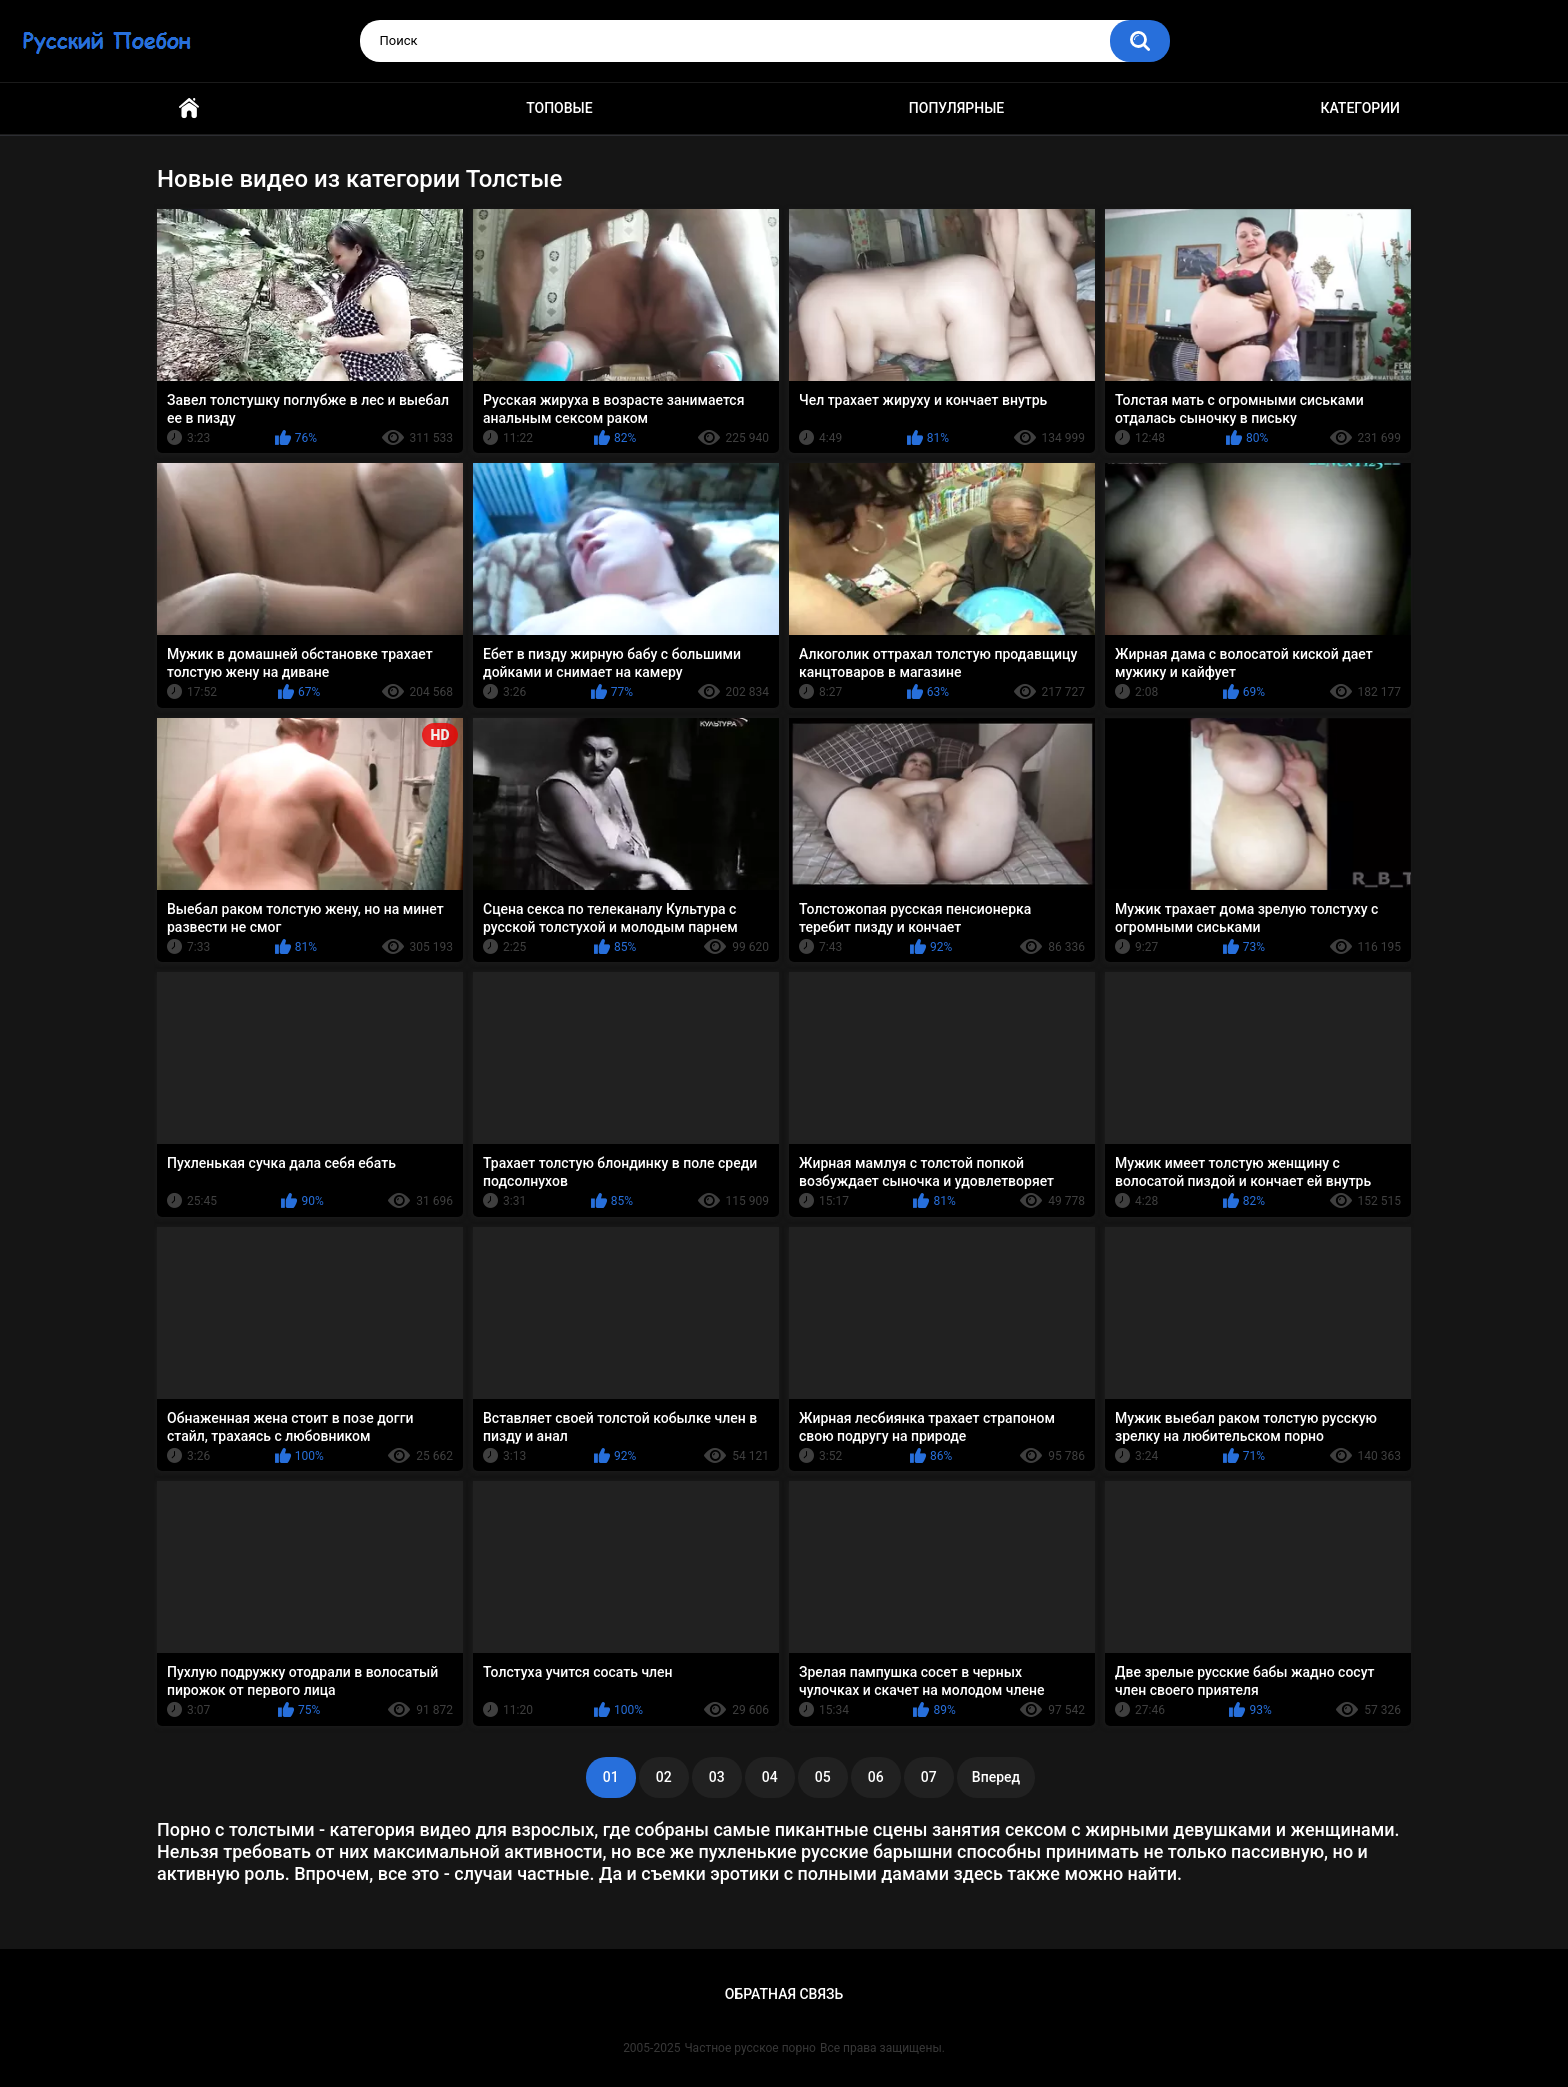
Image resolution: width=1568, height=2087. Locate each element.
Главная (189, 108)
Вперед (996, 1777)
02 (664, 1777)
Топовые (559, 108)
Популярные (956, 108)
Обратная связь (784, 1994)
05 (823, 1777)
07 (929, 1777)
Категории (1360, 108)
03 (717, 1777)
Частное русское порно (750, 2048)
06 (876, 1777)
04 (770, 1777)
